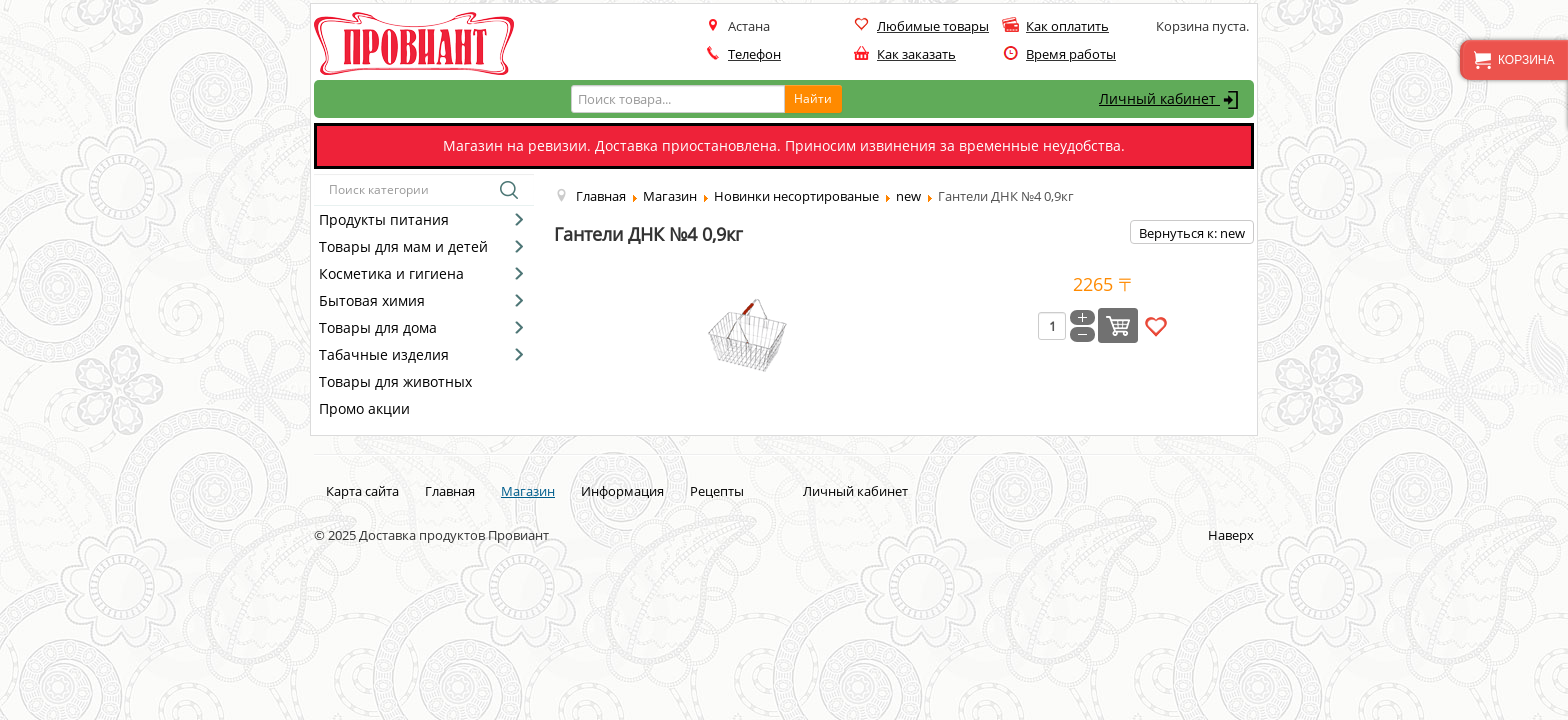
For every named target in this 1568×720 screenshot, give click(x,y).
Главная (450, 491)
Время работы (1071, 54)
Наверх (1231, 535)
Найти (813, 98)
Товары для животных (395, 381)
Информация (622, 491)
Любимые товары (933, 26)
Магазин (528, 491)
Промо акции (364, 408)
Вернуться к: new (1192, 233)
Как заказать (916, 54)
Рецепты (717, 491)
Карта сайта (362, 491)
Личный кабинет (1171, 100)
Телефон (754, 54)
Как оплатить (1067, 26)
